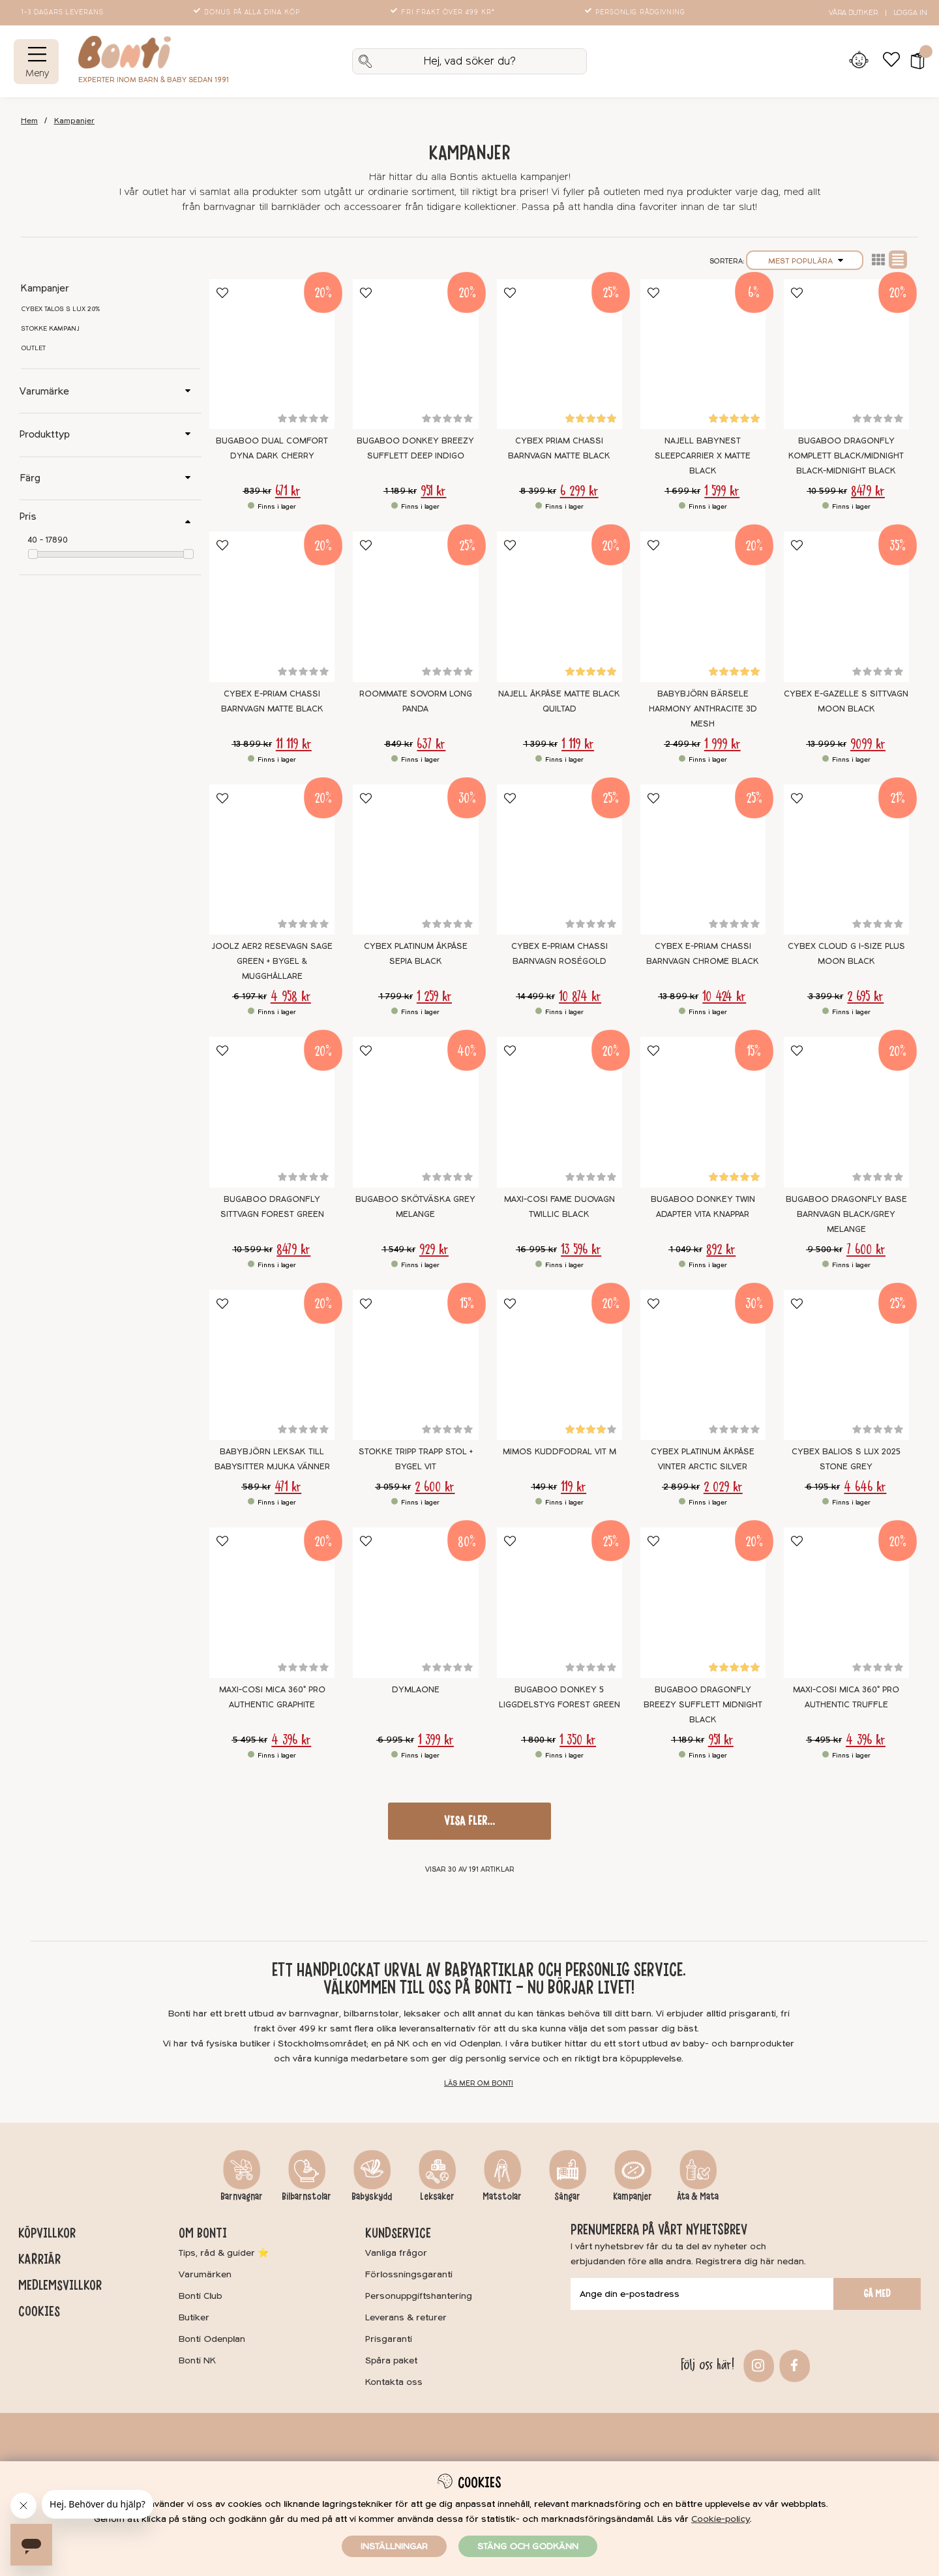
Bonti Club (200, 2295)
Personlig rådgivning (636, 12)
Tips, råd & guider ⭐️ (224, 2252)
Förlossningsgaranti (409, 2274)
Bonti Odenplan (212, 2338)
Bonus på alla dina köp (248, 12)
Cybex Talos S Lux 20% (60, 309)
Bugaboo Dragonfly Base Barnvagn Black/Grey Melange (846, 1214)
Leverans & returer (406, 2317)
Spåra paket (391, 2360)
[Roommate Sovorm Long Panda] (415, 607)
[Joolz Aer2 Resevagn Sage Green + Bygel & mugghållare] (272, 860)
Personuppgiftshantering (418, 2295)
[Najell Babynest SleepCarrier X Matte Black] (703, 354)
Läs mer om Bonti (478, 2083)
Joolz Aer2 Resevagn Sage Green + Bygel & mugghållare (272, 961)
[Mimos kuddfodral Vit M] (559, 1365)
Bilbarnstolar (306, 2196)
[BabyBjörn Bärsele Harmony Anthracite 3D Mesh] (703, 607)
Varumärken (205, 2274)
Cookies (39, 2311)
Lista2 (878, 259)
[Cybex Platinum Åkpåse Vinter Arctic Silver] (703, 1365)
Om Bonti (203, 2233)
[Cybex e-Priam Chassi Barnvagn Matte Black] (272, 607)
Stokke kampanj (50, 329)
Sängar (567, 2196)
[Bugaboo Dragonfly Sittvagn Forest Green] (272, 1112)
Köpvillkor (47, 2233)
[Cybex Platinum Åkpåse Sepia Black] (415, 860)
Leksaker (437, 2196)
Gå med (877, 2293)
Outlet (33, 348)
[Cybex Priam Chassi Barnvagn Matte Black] (559, 354)
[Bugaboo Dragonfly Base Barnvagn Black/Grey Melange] (846, 1112)
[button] (913, 61)
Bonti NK (197, 2360)
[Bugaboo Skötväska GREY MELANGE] (415, 1112)
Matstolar (502, 2196)
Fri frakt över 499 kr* (444, 12)
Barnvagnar (241, 2196)
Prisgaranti (388, 2338)
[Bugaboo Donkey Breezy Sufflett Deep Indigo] (415, 354)
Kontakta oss (394, 2382)
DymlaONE (416, 1690)
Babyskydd (371, 2196)
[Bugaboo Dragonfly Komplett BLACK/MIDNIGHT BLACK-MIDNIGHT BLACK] (846, 354)
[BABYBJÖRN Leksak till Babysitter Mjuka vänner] (272, 1365)
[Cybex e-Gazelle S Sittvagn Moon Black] (846, 607)
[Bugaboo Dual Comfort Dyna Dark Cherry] (272, 354)
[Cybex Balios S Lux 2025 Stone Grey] (846, 1365)
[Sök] (469, 61)
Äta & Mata (698, 2196)
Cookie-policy (720, 2518)
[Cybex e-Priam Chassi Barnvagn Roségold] (559, 860)
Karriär (39, 2259)
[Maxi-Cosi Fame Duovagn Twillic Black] (559, 1112)
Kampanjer (74, 121)
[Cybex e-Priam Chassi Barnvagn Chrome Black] (703, 860)
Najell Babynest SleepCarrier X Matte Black (703, 456)
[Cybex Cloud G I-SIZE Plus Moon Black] (846, 860)
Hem (29, 121)
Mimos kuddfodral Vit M (559, 1451)
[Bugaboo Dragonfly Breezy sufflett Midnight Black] (703, 1602)
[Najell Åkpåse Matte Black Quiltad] (559, 607)
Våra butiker (853, 12)
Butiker (194, 2317)
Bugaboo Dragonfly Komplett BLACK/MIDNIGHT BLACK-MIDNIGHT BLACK (846, 456)
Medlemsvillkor (60, 2285)
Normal (897, 259)
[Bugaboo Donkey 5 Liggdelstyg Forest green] (559, 1602)
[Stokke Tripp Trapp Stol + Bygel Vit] (415, 1365)
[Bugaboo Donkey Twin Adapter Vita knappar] (703, 1112)
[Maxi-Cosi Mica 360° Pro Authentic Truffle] (846, 1602)
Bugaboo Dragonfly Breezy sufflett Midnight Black (703, 1705)
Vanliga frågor (396, 2252)
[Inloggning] (858, 61)
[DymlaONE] (415, 1602)
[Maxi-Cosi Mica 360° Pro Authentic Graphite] (272, 1602)
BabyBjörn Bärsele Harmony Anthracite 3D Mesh (703, 709)
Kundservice (398, 2233)
